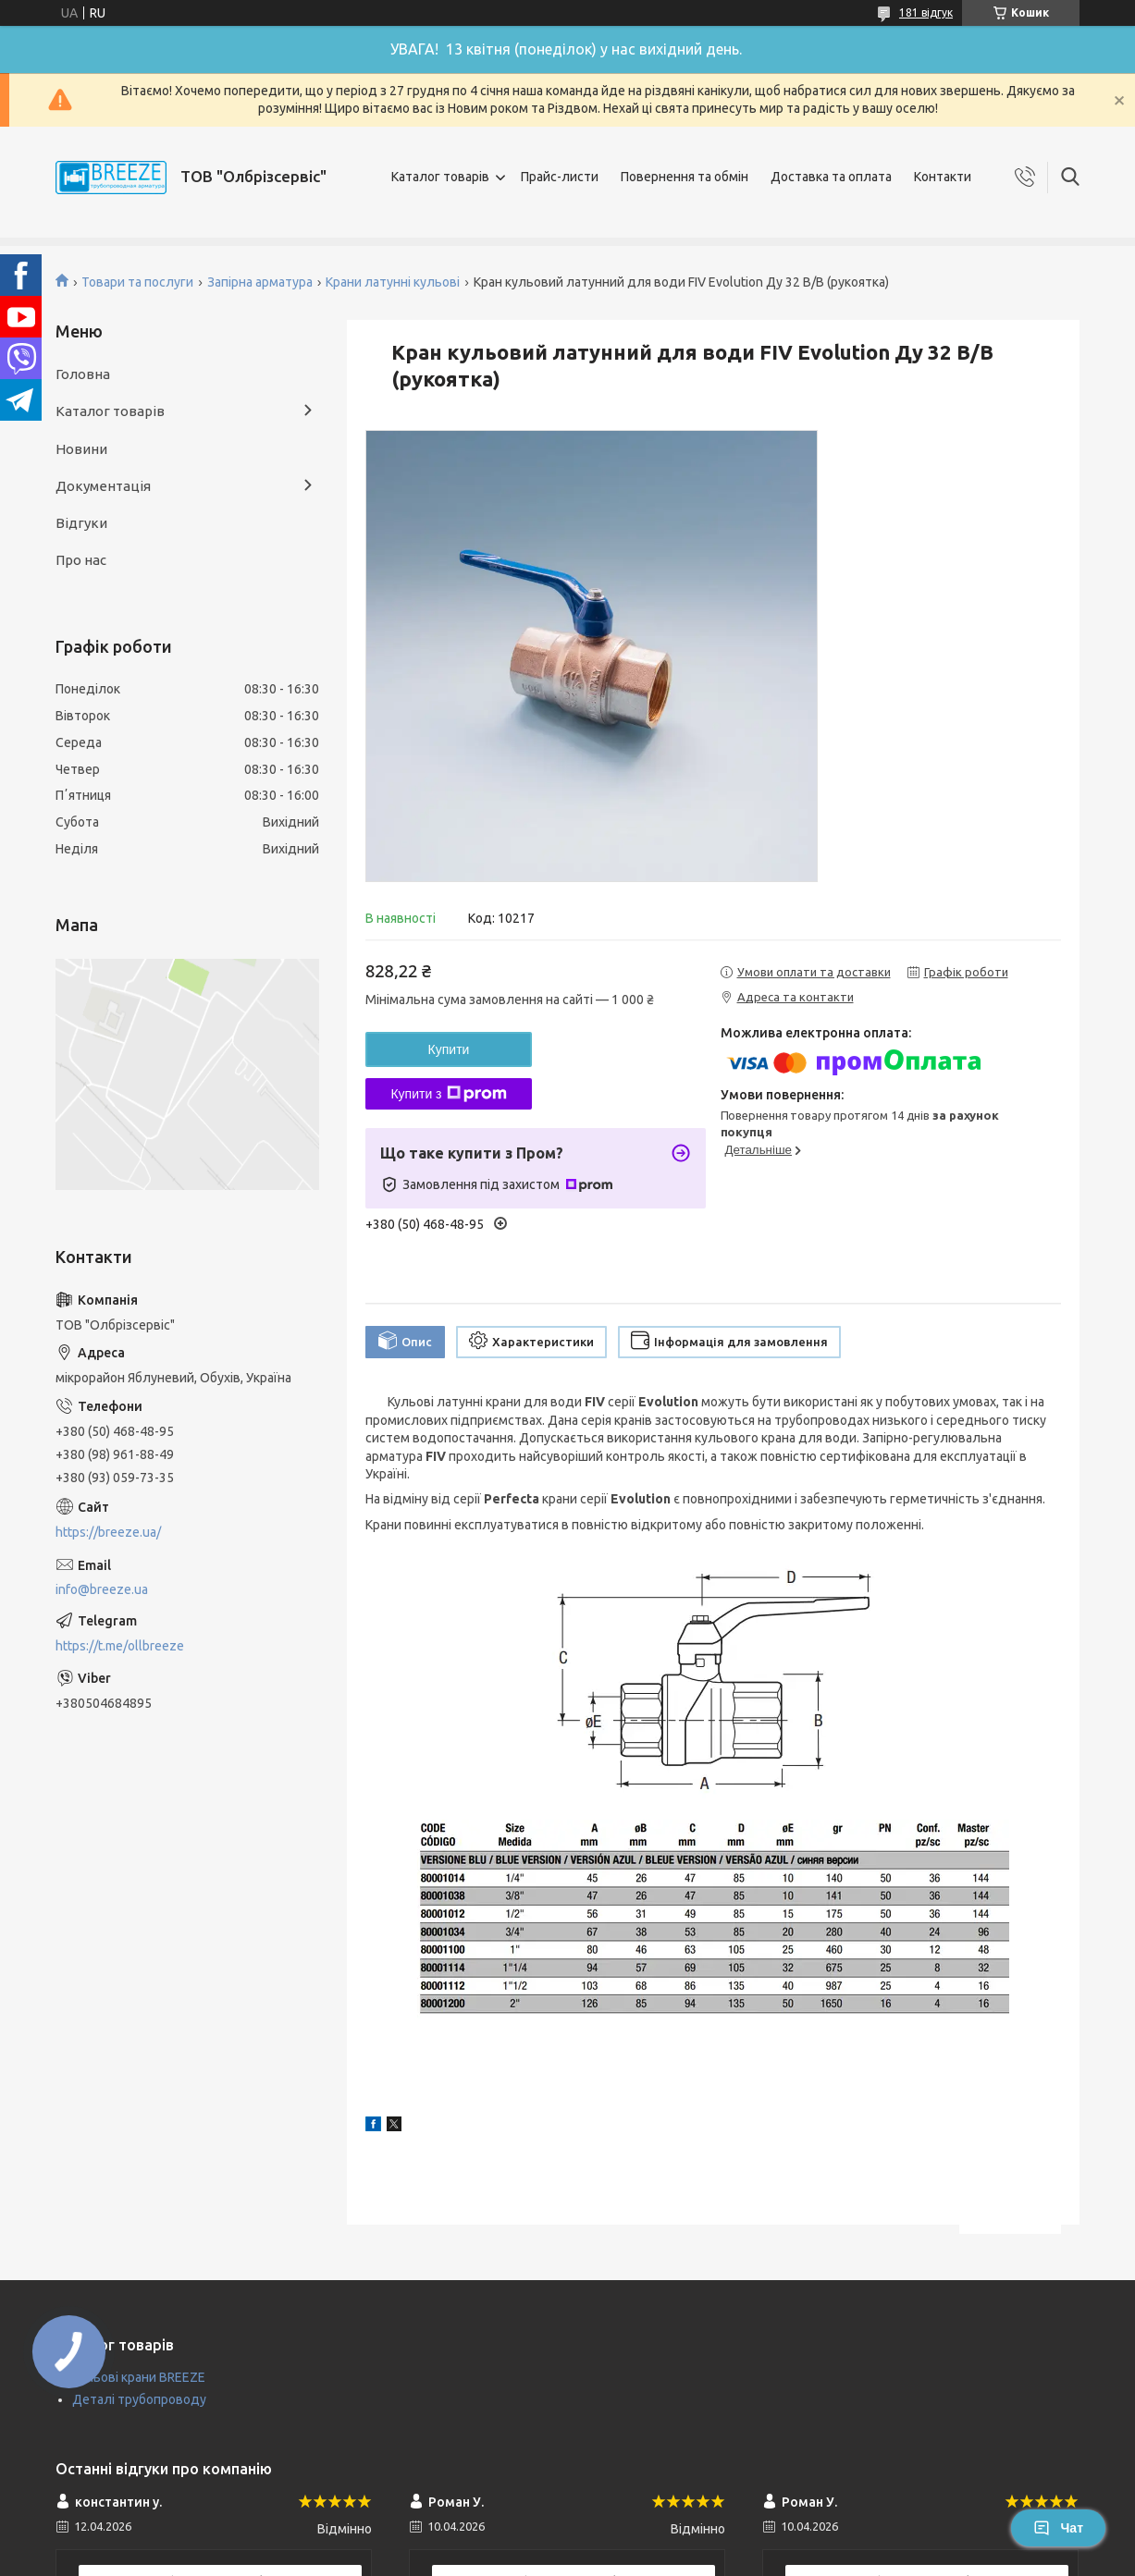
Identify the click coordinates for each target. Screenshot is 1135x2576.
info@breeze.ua (102, 1589)
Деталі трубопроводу (139, 2399)
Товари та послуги (137, 282)
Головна (83, 374)
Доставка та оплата (831, 176)
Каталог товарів (440, 176)
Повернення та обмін (684, 176)
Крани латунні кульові (393, 282)
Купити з (448, 1094)
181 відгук (926, 12)
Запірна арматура (260, 282)
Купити (449, 1049)
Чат (1058, 2528)
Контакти (942, 176)
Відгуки (81, 523)
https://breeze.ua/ (108, 1532)
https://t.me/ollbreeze (120, 1645)
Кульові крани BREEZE (138, 2377)
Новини (81, 449)
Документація (103, 486)
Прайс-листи (559, 176)
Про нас (81, 560)
